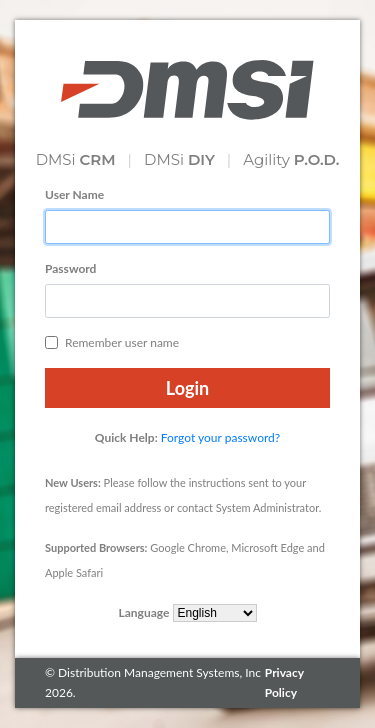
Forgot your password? (220, 437)
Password (70, 268)
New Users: (73, 482)
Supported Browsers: (96, 547)
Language (143, 612)
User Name (74, 194)
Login (187, 388)
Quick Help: (126, 437)
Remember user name (112, 342)
